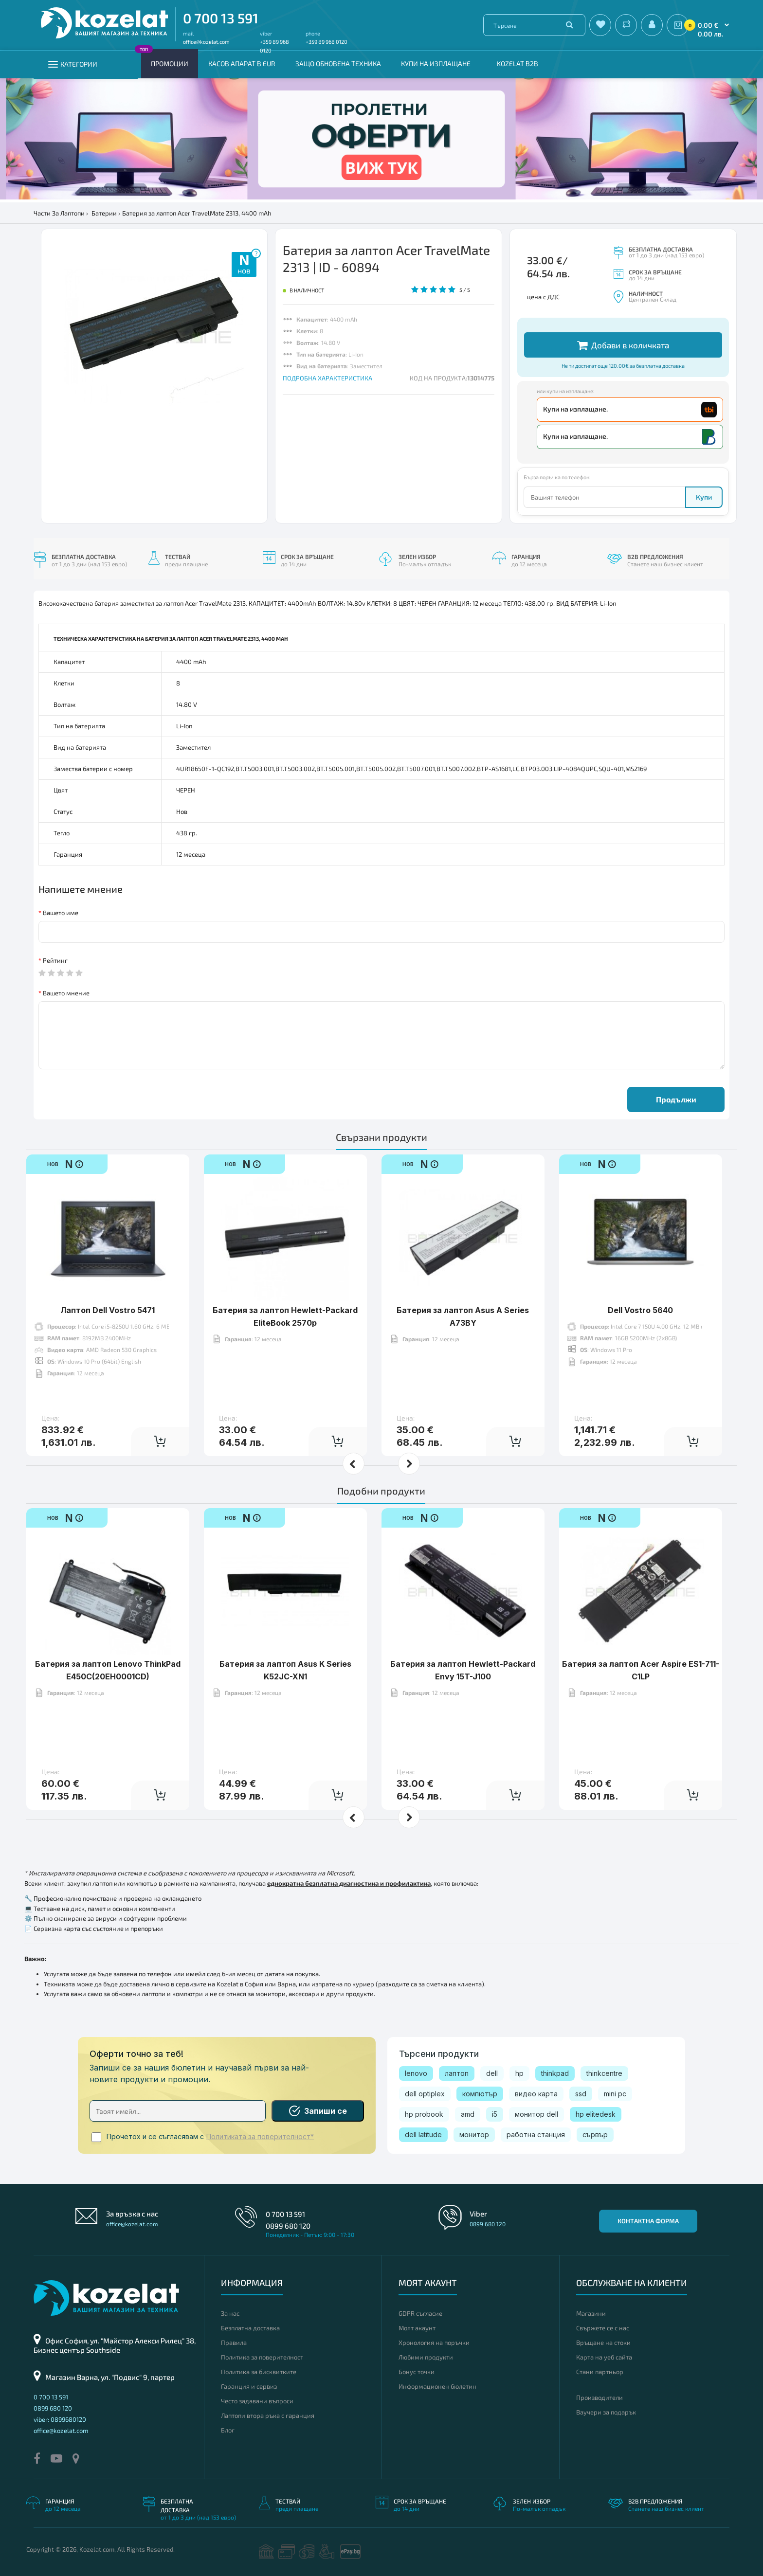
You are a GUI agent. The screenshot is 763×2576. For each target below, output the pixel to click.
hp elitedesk (596, 2114)
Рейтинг (55, 960)
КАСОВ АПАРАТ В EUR (241, 63)
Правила (234, 2342)
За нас (230, 2313)
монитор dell (536, 2114)
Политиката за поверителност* (260, 2136)
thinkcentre (604, 2073)
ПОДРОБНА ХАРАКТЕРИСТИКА (327, 378)
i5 (494, 2114)
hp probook (424, 2114)
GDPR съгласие (420, 2313)
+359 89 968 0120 (326, 41)
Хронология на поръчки (434, 2342)
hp (519, 2073)
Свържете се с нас (602, 2328)
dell (492, 2073)
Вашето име (60, 913)
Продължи (676, 1099)
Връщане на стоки (603, 2342)
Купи (704, 497)
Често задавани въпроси (257, 2401)
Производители (599, 2397)
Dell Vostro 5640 (640, 1310)
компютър (479, 2094)
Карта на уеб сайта (604, 2357)
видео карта (536, 2094)
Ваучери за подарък (606, 2412)
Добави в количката (623, 345)
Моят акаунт (417, 2328)
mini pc (615, 2094)
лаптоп (457, 2073)
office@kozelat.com (206, 41)
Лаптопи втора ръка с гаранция (267, 2415)
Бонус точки (417, 2372)
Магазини (591, 2313)
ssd (580, 2094)
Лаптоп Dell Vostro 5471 (107, 1310)
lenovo (416, 2073)
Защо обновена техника (338, 63)
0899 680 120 (288, 2225)
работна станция (536, 2134)
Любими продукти (426, 2357)
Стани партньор (599, 2372)
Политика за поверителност (262, 2357)
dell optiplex (425, 2094)
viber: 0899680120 (60, 2419)
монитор (474, 2134)
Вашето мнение (66, 993)
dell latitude (423, 2134)
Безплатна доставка (250, 2328)
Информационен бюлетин (437, 2386)
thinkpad (555, 2073)
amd (467, 2114)
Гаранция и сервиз (249, 2386)
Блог (228, 2430)
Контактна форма (648, 2221)
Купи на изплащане (436, 63)
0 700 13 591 (220, 18)
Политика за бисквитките (258, 2372)
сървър (595, 2134)
